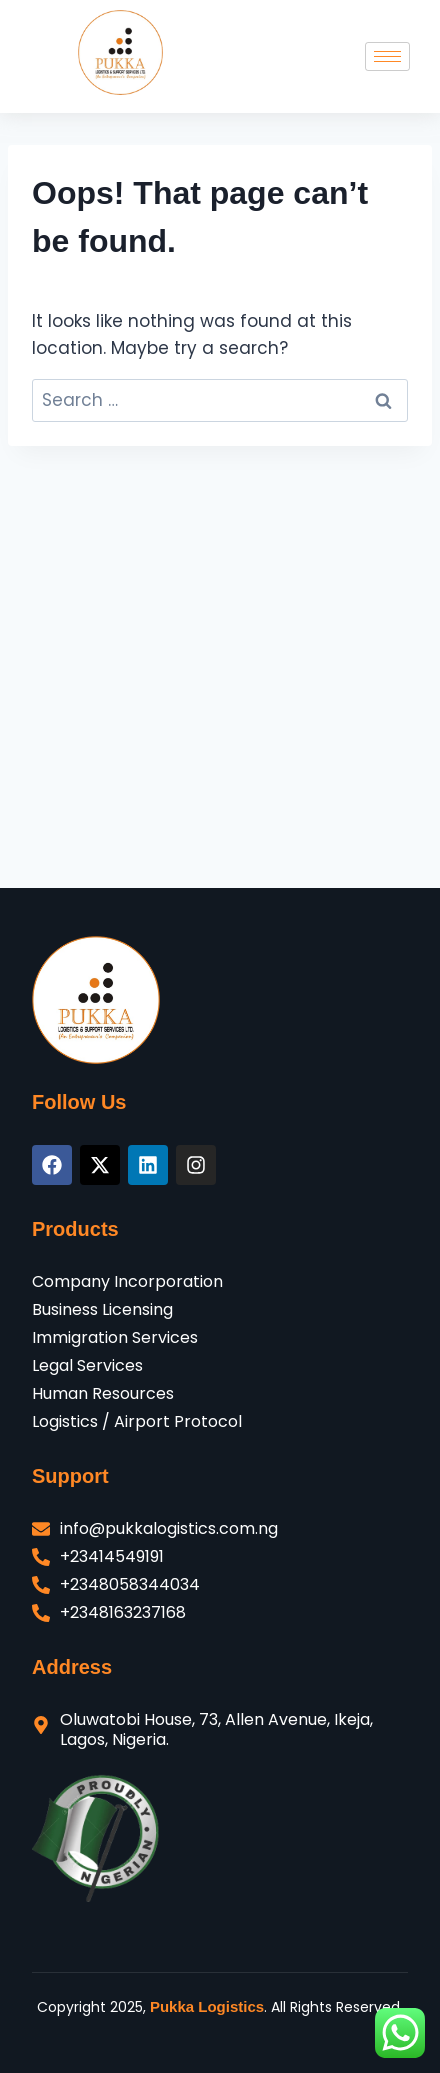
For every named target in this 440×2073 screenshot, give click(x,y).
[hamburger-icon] (387, 56)
